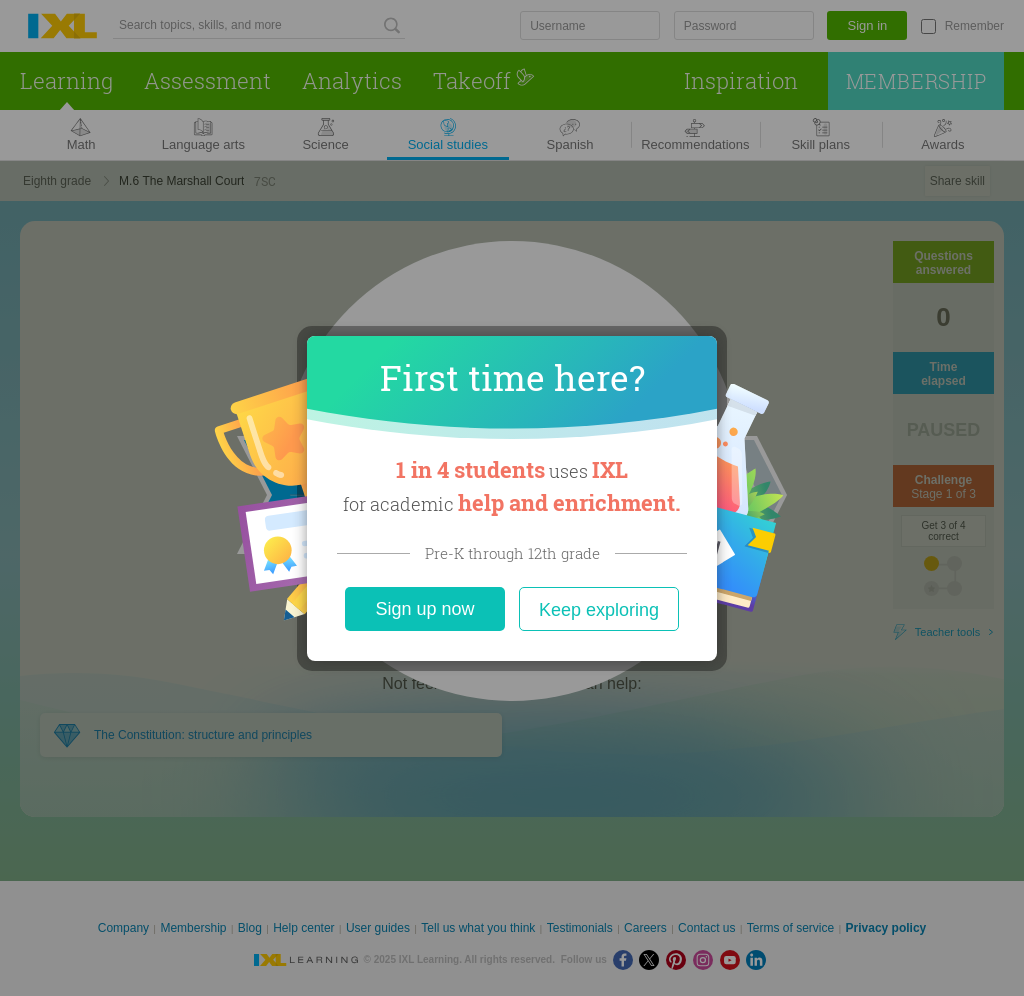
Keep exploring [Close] (599, 610)
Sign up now (424, 609)
